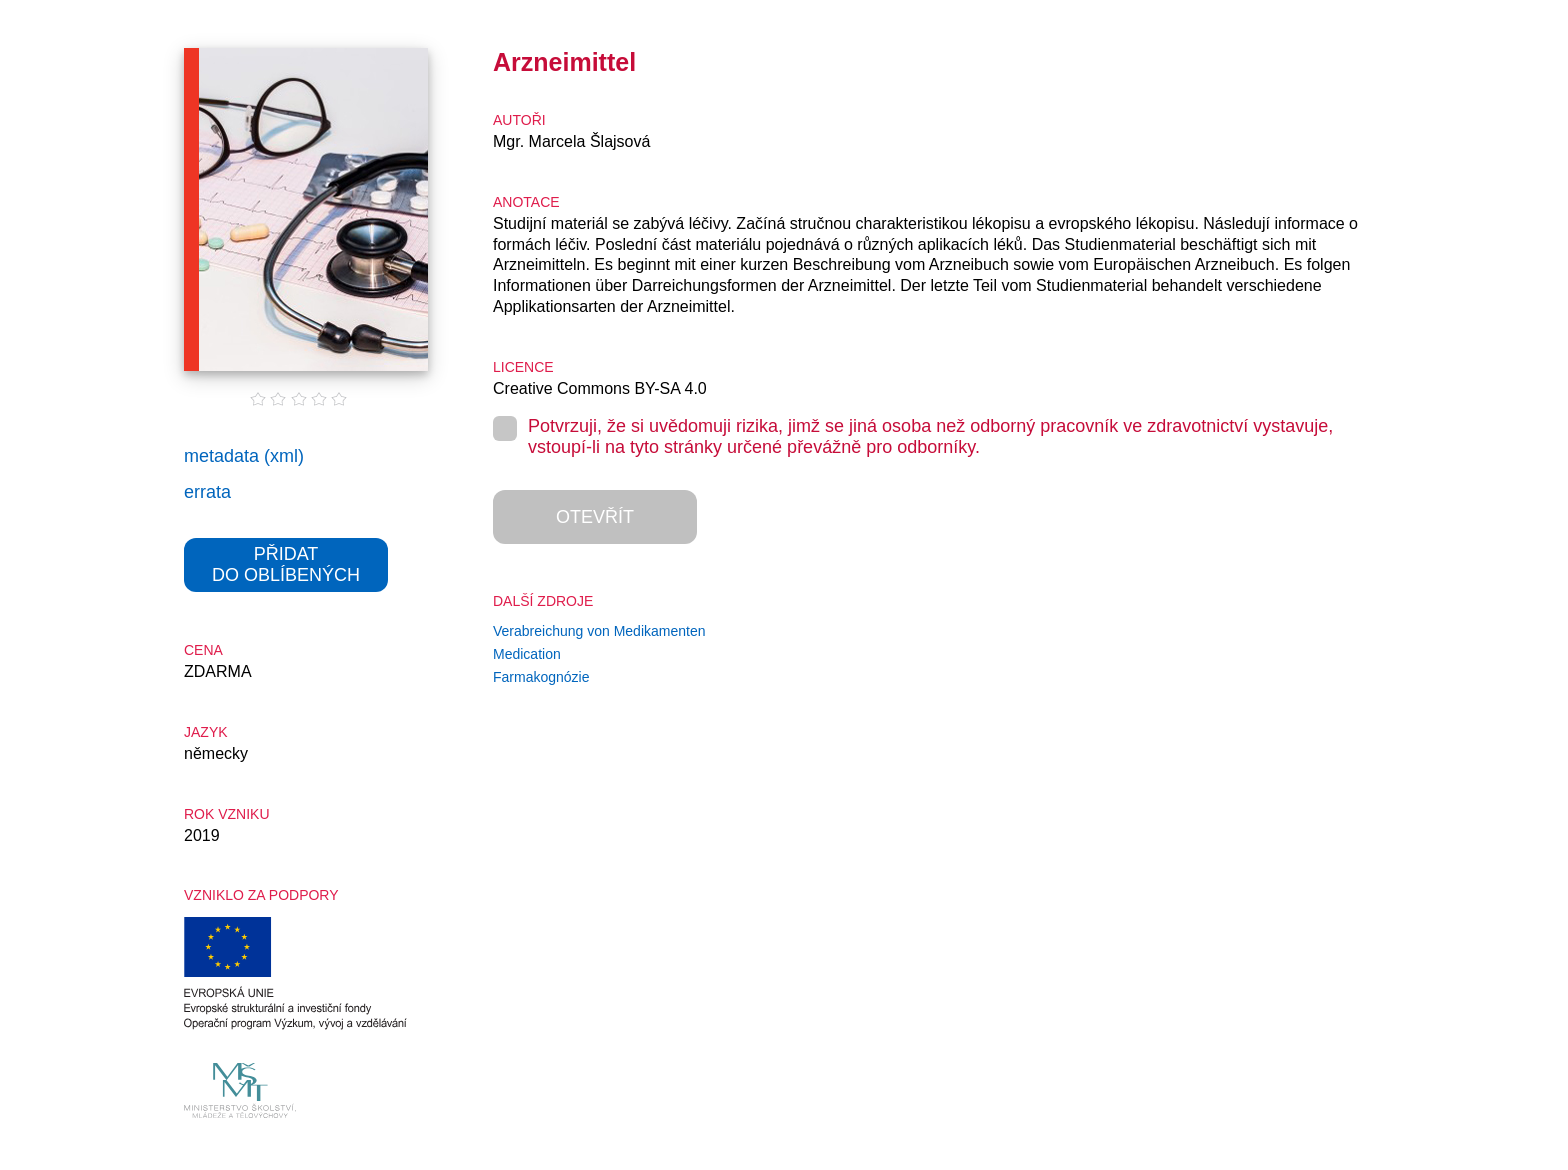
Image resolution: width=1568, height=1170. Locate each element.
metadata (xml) (244, 456)
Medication (527, 654)
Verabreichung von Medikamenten (599, 631)
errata (207, 492)
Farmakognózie (541, 677)
